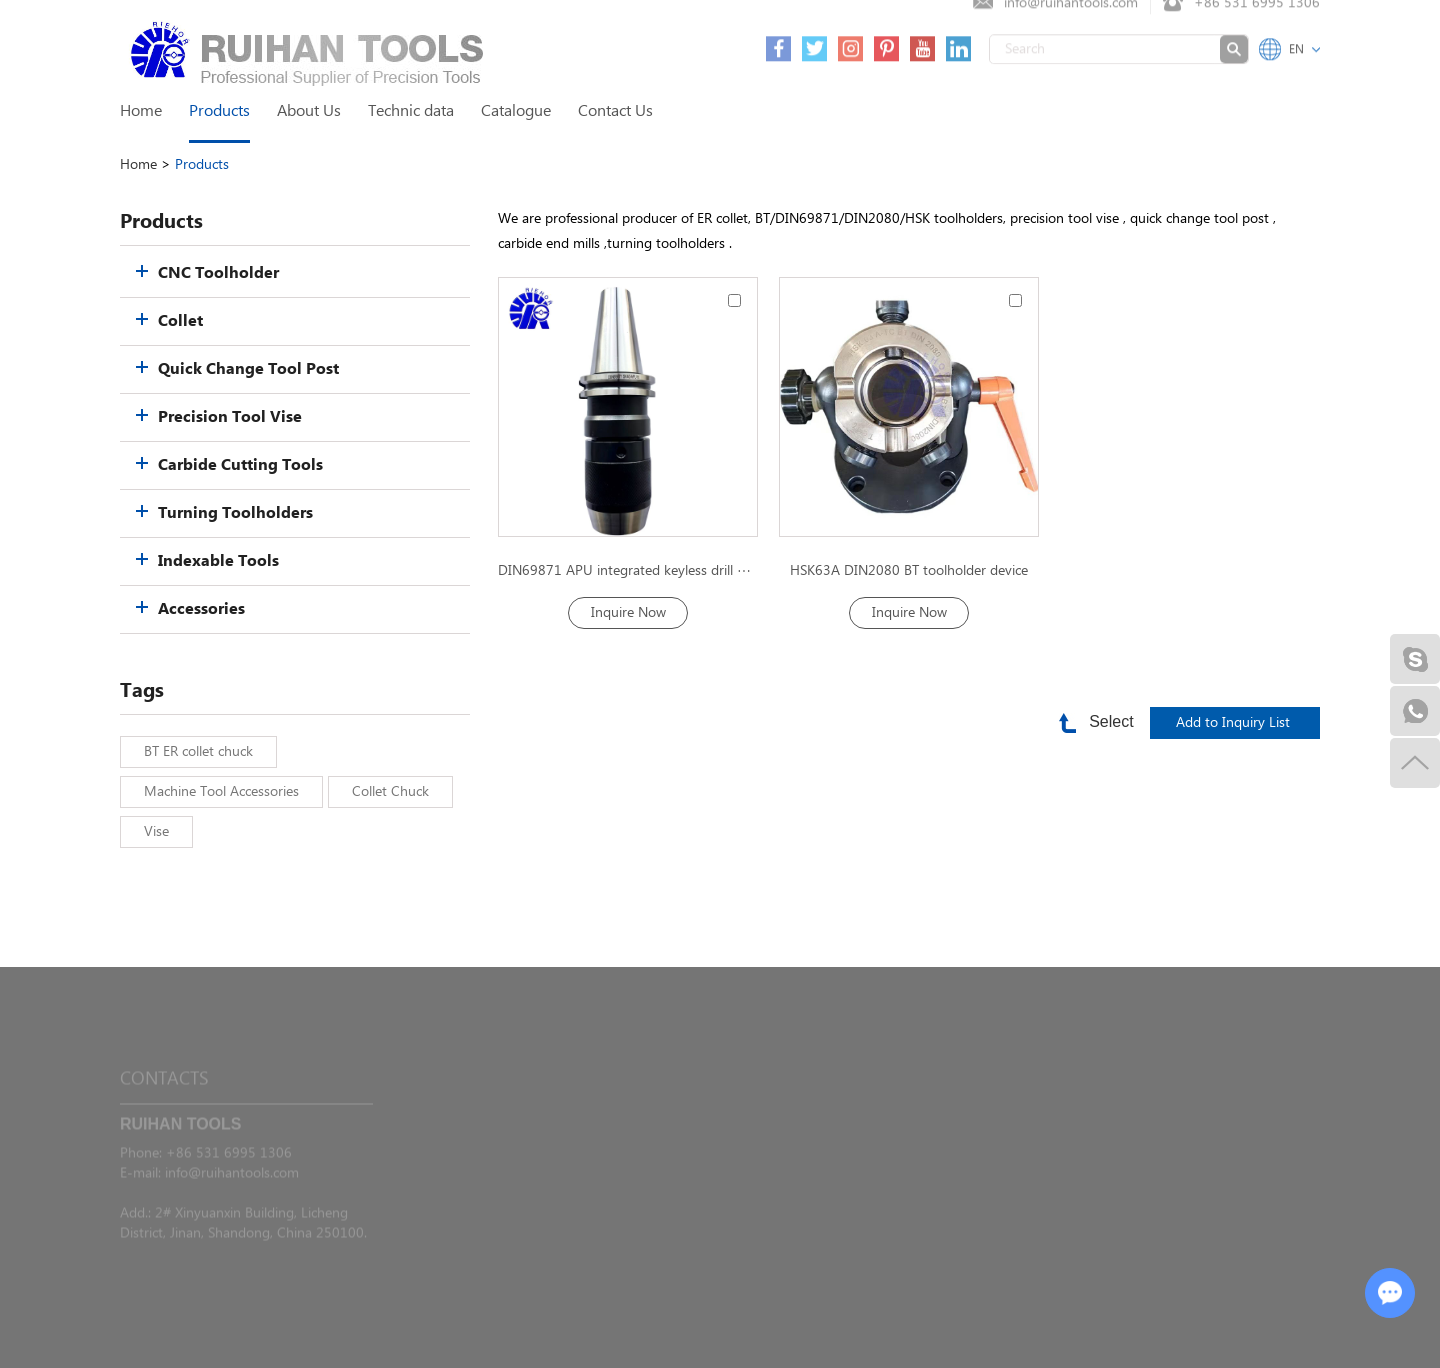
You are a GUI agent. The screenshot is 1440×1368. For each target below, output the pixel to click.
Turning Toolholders (235, 513)
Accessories (201, 609)
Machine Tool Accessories (221, 792)
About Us (309, 111)
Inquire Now (628, 613)
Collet (180, 321)
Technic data (411, 111)
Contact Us (615, 111)
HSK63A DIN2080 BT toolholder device (909, 571)
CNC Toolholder (218, 273)
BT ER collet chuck (198, 752)
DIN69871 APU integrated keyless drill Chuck (628, 571)
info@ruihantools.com (232, 1196)
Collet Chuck (390, 792)
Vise (156, 832)
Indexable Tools (218, 561)
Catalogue (516, 111)
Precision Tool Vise (230, 417)
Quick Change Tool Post (248, 369)
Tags (142, 691)
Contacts (164, 1101)
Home (141, 111)
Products (219, 111)
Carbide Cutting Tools (240, 465)
